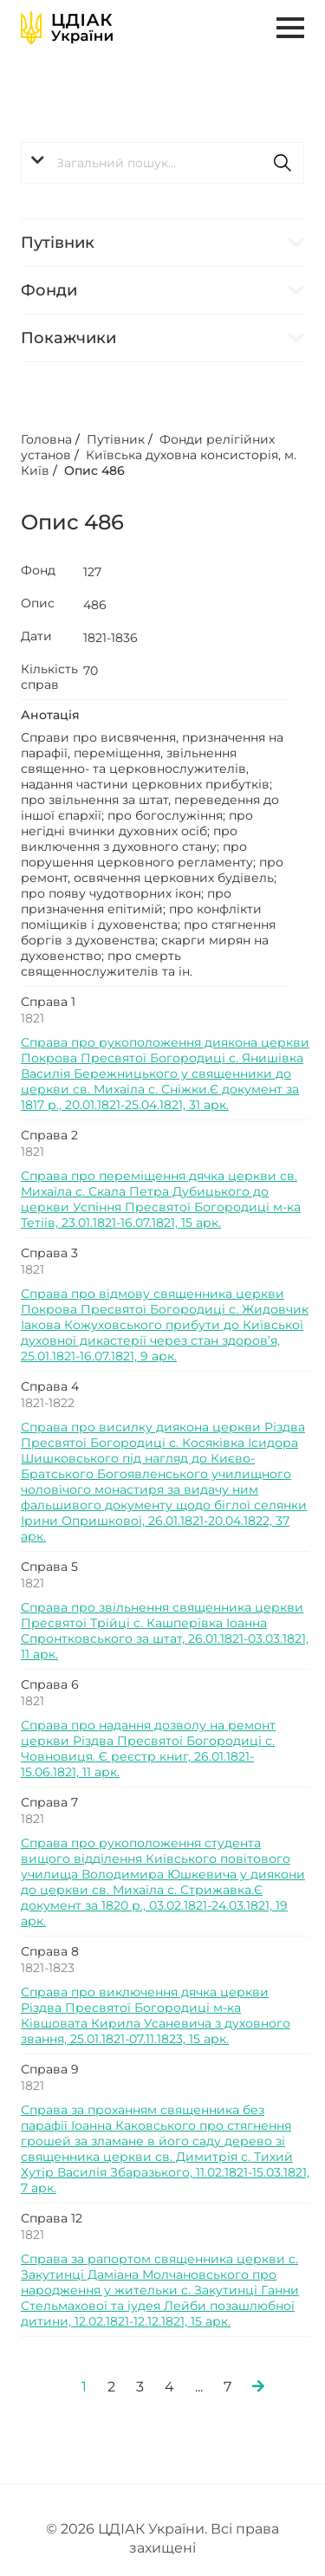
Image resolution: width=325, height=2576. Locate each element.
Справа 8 (50, 1951)
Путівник (57, 242)
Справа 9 (50, 2069)
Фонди (49, 290)
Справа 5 (49, 1566)
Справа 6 (50, 1684)
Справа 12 (51, 2218)
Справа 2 (49, 1135)
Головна (46, 439)
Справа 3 (49, 1253)
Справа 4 (50, 1386)
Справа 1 (48, 1001)
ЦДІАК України (151, 2529)
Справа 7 (49, 1802)
